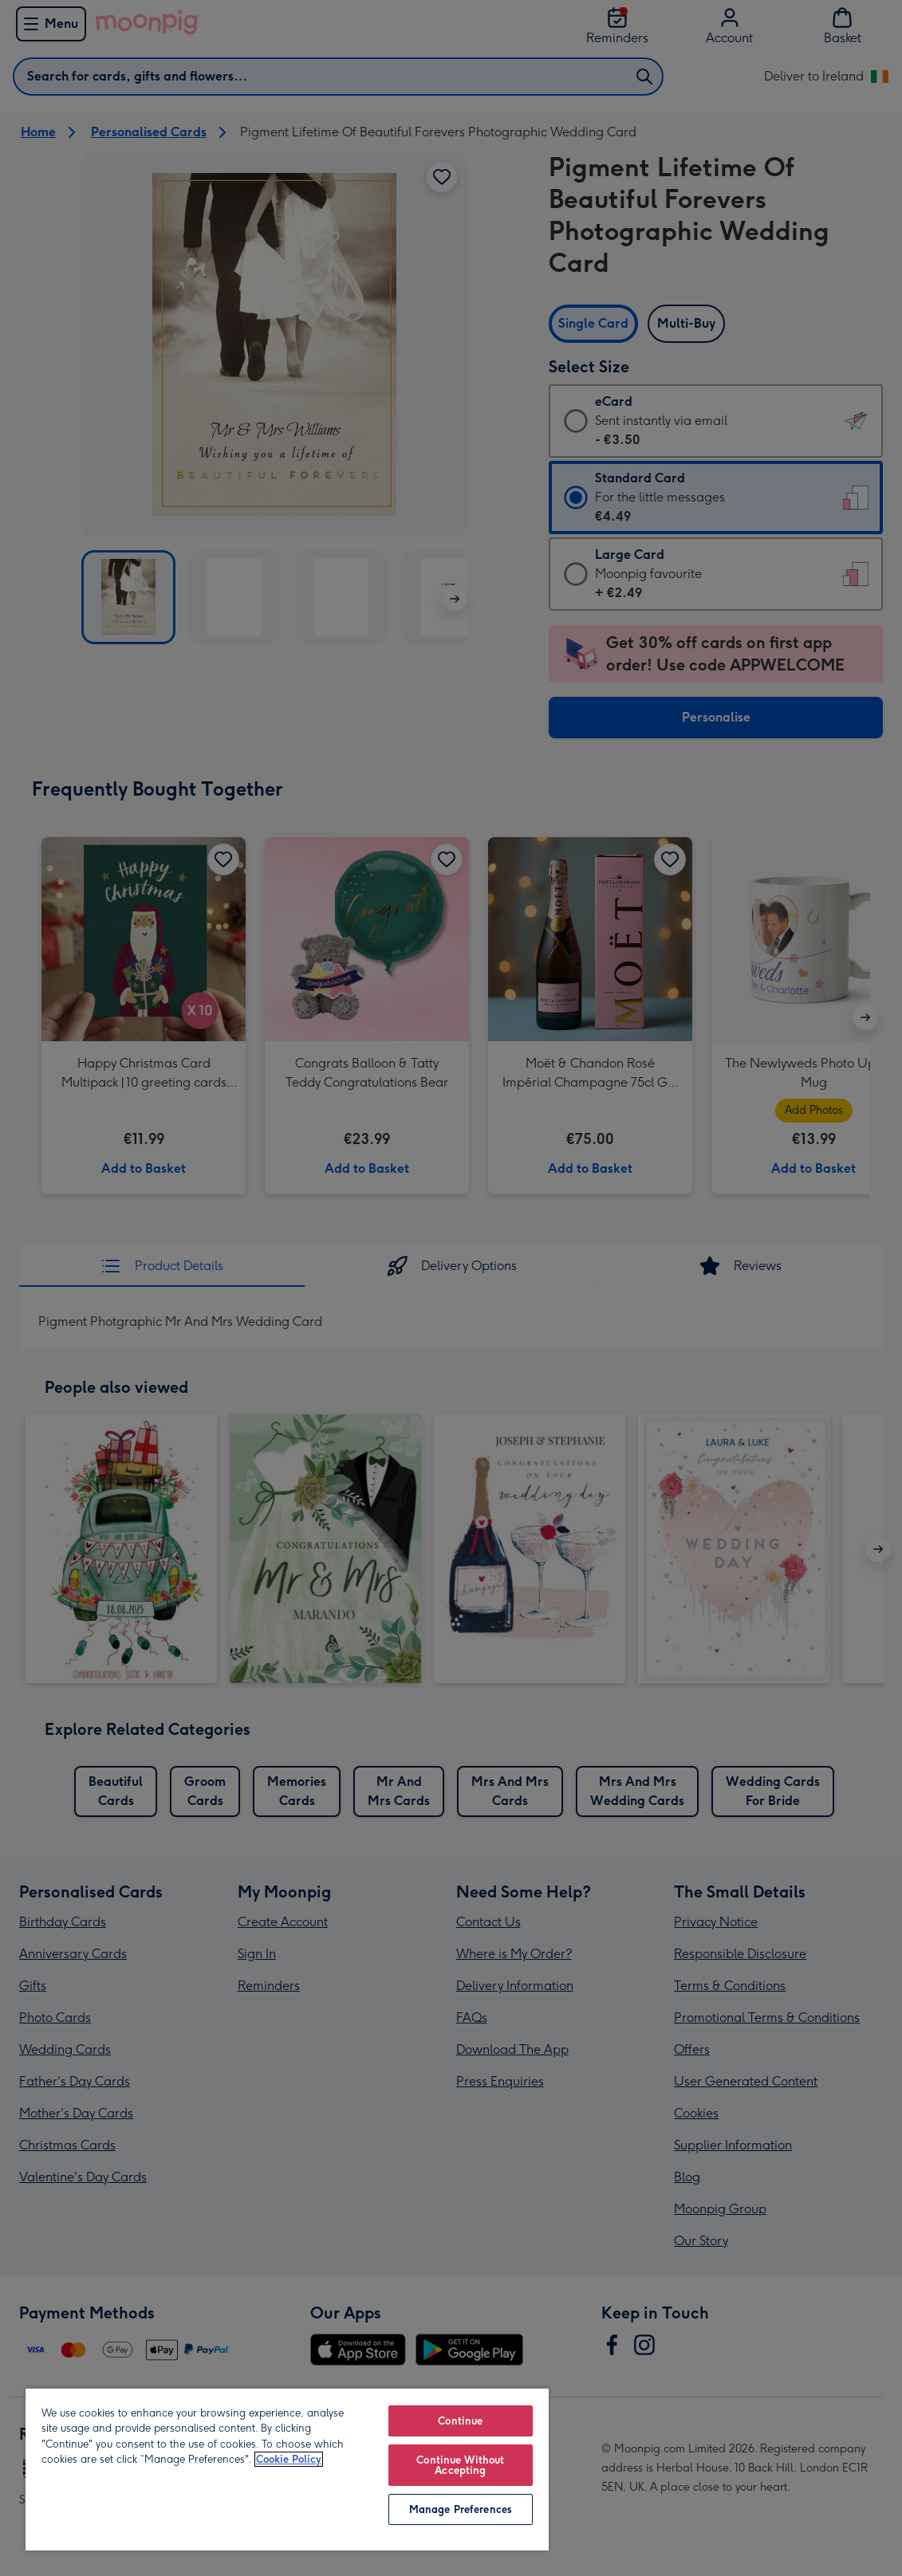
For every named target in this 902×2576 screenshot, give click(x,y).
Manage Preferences (460, 2509)
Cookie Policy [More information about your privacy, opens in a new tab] (288, 2459)
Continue (460, 2421)
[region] (287, 2468)
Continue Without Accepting (460, 2465)
